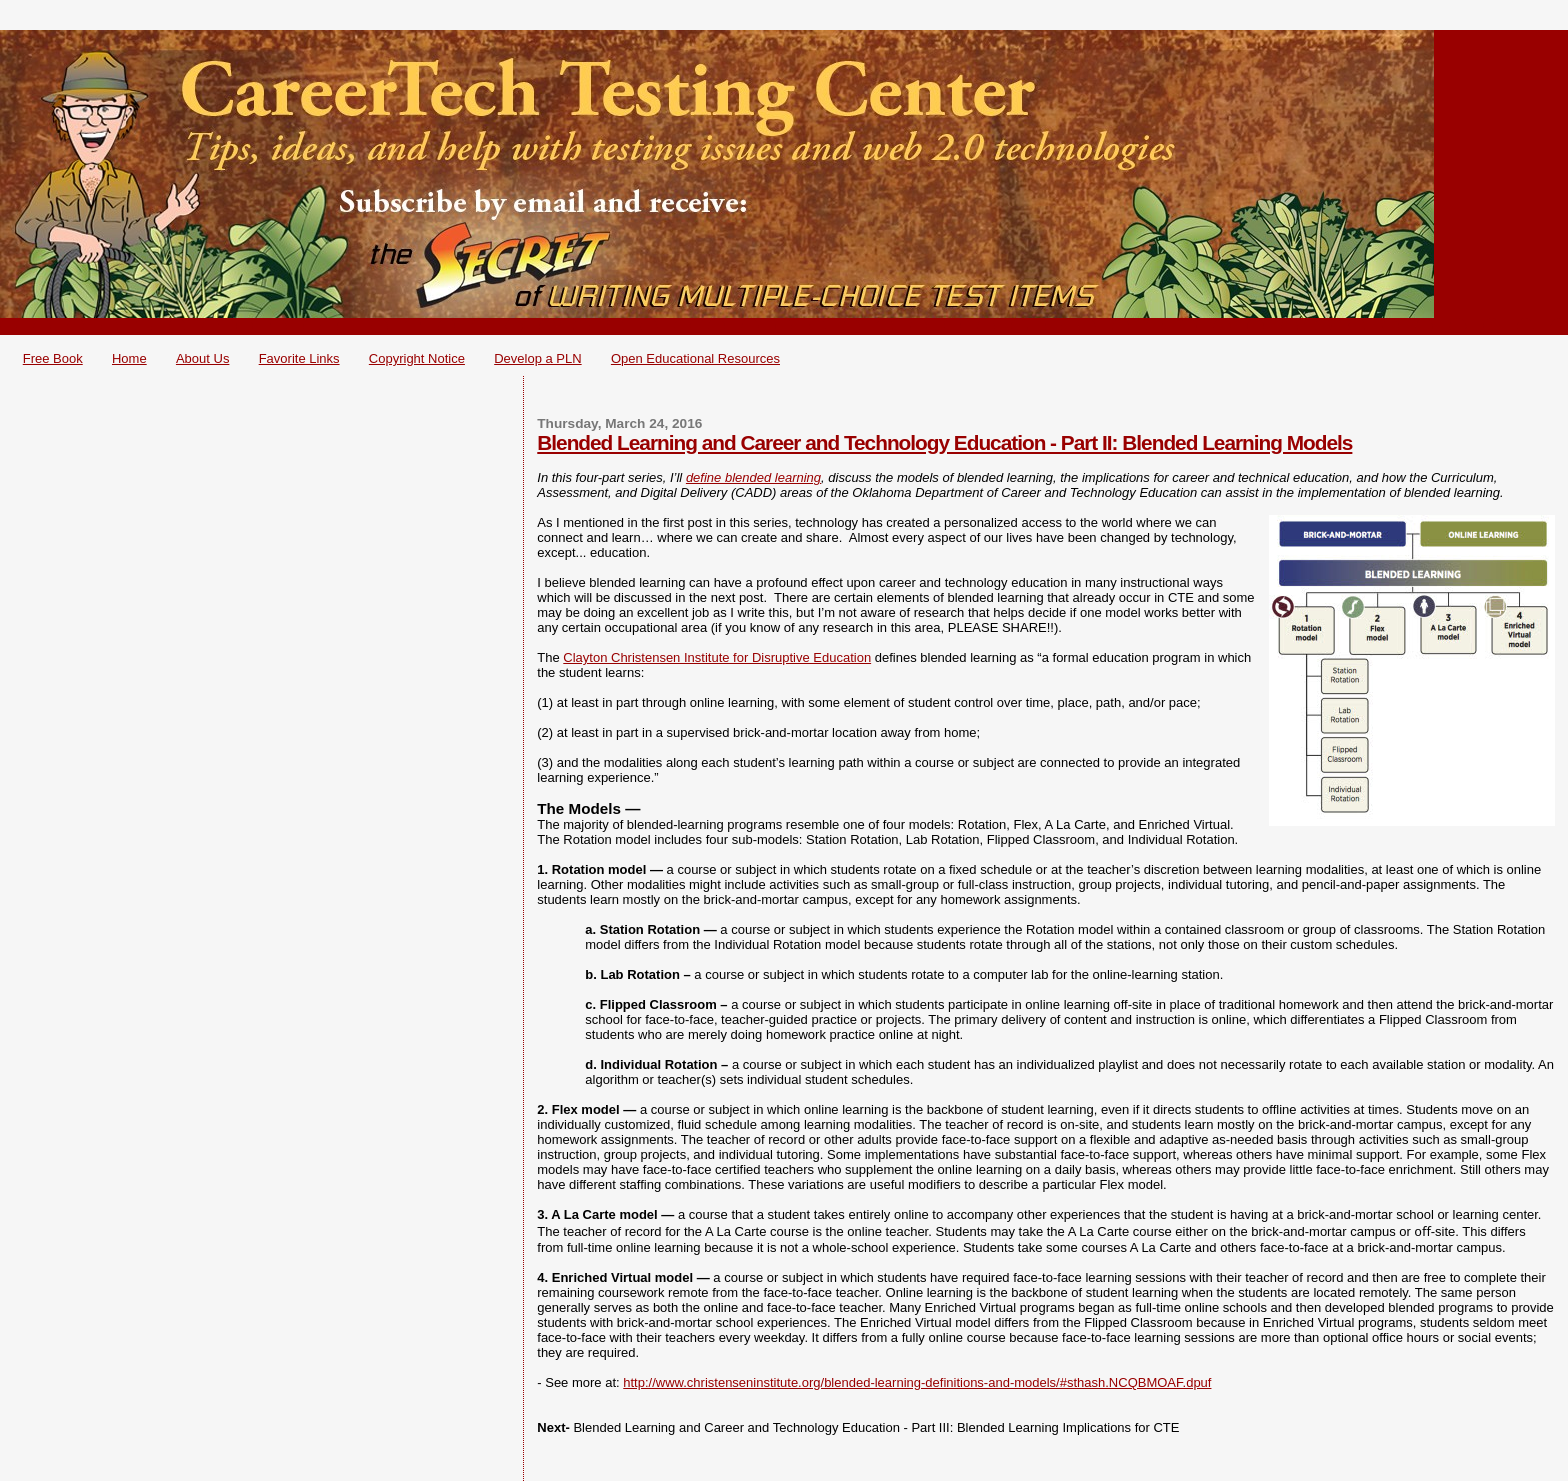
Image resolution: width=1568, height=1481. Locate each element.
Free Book (53, 358)
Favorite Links (299, 358)
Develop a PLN (537, 358)
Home (129, 358)
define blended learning (753, 477)
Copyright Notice (417, 358)
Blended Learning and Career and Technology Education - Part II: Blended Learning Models (944, 442)
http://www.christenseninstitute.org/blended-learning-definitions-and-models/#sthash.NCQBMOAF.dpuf (917, 1382)
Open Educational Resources (695, 358)
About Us (202, 358)
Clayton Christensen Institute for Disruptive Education (717, 657)
